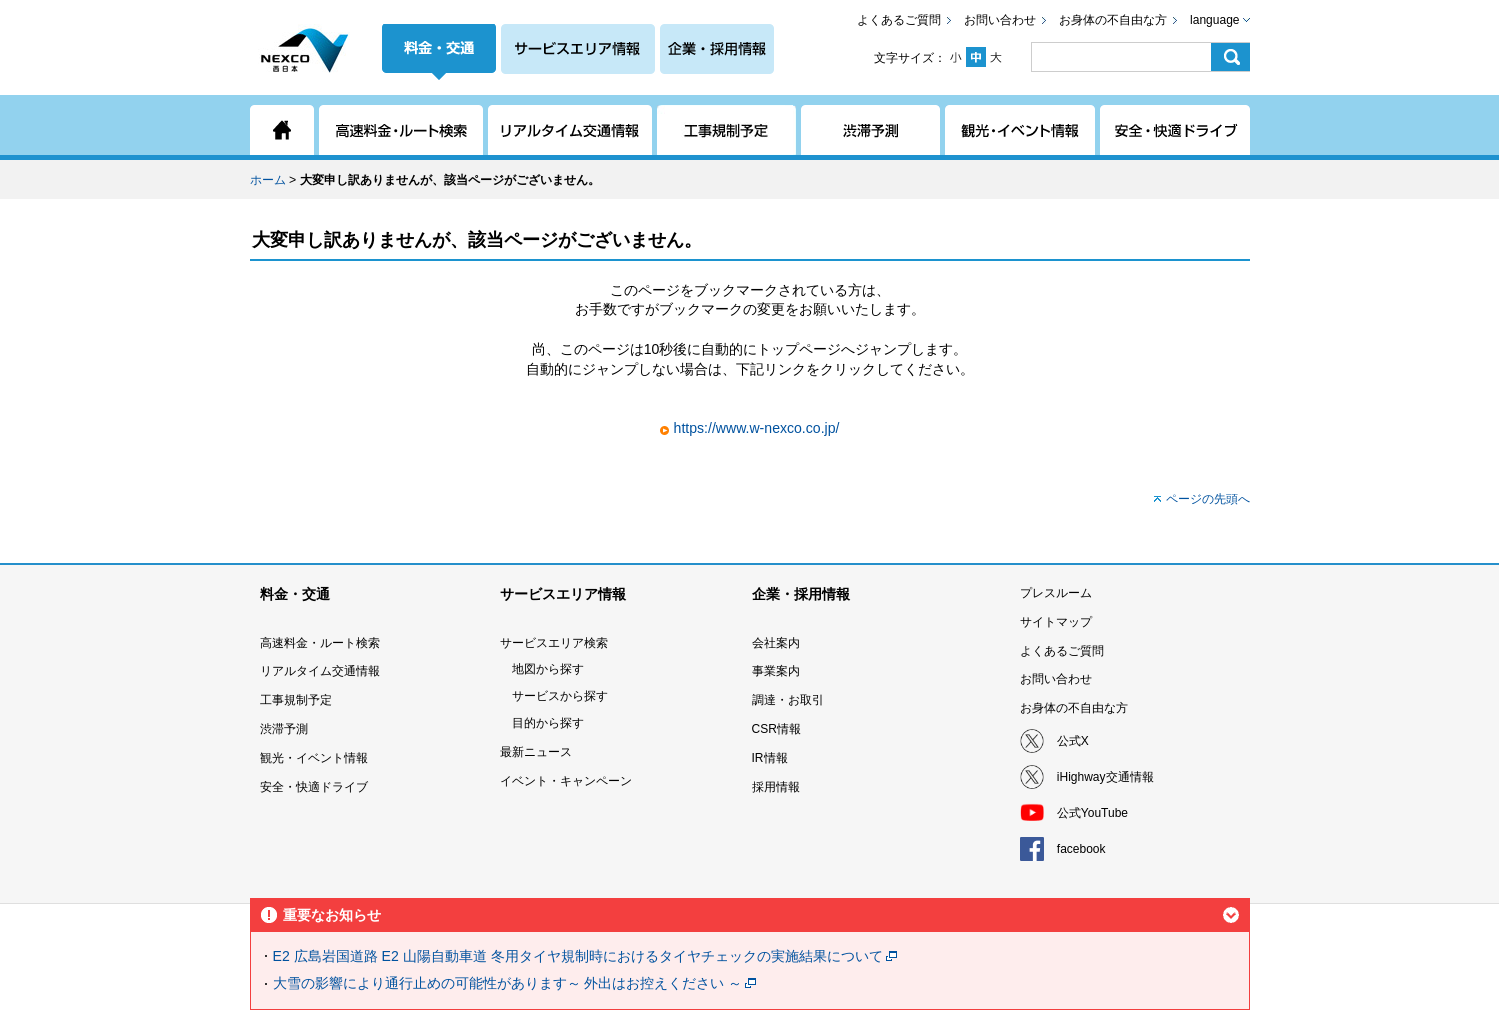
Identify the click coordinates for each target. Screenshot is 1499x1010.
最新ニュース (536, 752)
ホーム (268, 180)
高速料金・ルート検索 (320, 643)
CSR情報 (776, 729)
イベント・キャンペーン (566, 781)
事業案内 (776, 671)
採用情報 (776, 787)
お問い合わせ (1000, 20)
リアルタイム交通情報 (320, 671)
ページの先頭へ (1208, 499)
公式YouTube (1092, 813)
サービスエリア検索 (554, 643)
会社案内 (776, 643)
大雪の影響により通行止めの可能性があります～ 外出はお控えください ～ (508, 983)
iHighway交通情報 (1105, 777)
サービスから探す (560, 696)
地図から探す (548, 669)
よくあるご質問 (899, 20)
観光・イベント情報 (314, 758)
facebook (1081, 849)
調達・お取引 (788, 700)
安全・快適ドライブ (314, 787)
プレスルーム (1056, 593)
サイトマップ (1056, 622)
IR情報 (770, 758)
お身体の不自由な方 (1113, 20)
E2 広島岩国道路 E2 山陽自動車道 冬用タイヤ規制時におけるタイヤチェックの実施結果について (578, 956)
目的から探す (548, 723)
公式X (1073, 741)
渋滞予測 (284, 729)
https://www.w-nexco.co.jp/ (757, 428)
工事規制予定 (296, 700)
